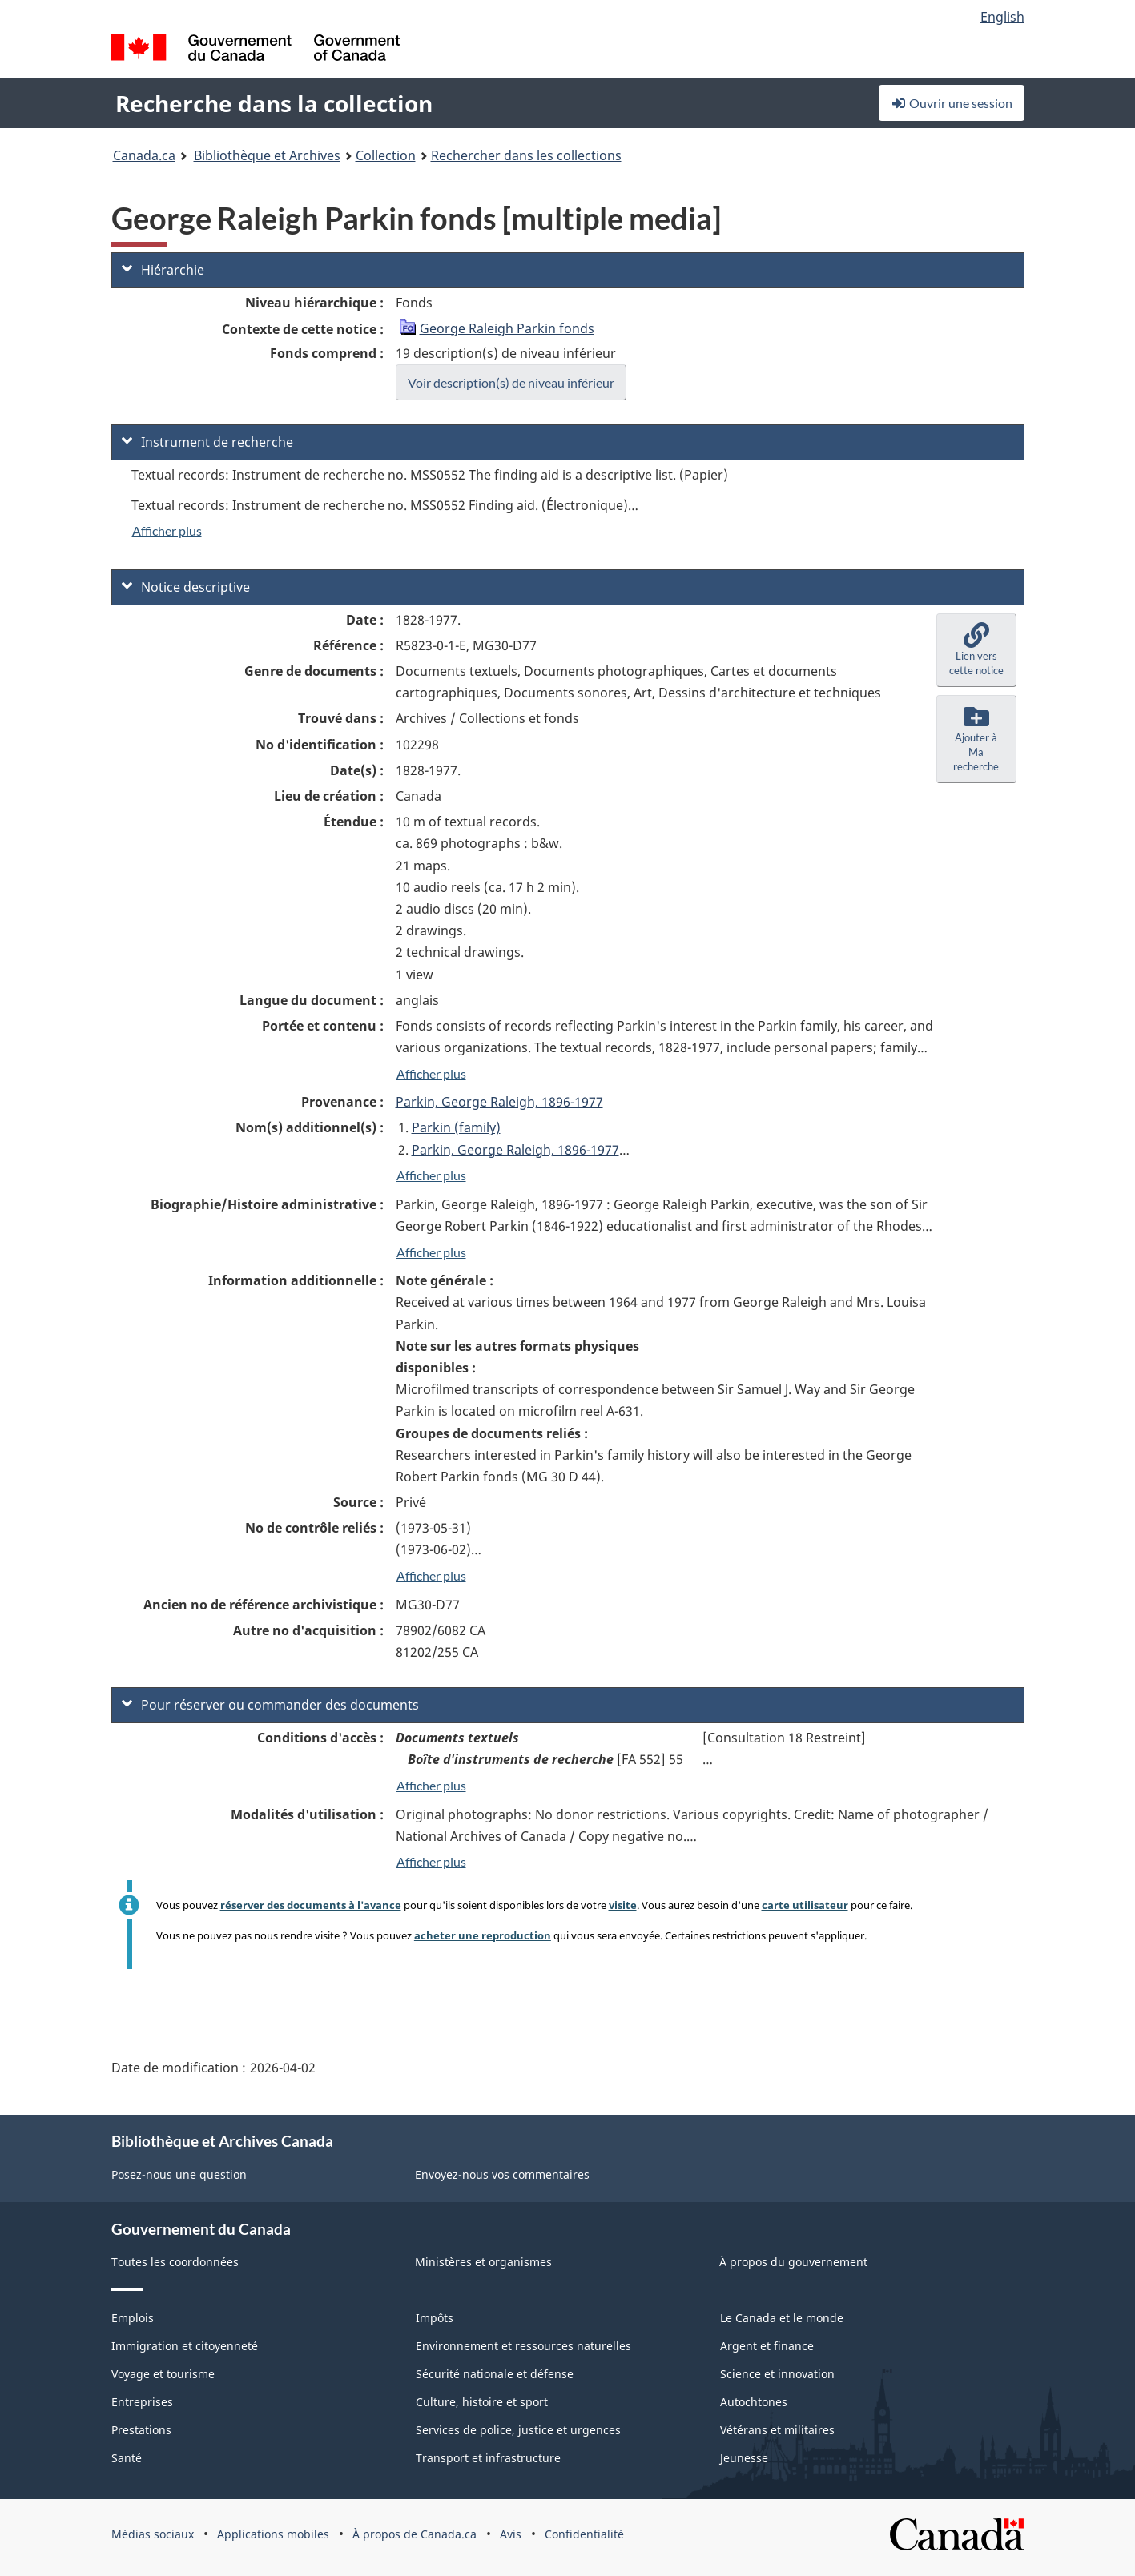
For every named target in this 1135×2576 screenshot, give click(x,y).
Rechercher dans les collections (526, 155)
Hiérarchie (163, 270)
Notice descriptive (186, 587)
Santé (126, 2457)
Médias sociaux (152, 2534)
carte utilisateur (805, 1905)
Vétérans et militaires (777, 2429)
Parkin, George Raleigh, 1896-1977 (499, 1102)
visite (623, 1905)
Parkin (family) (456, 1127)
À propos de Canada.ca (414, 2534)
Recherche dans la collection (274, 103)
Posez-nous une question (179, 2174)
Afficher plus (167, 530)
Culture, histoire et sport (482, 2401)
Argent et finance (767, 2345)
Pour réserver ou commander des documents (270, 1705)
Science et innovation (777, 2373)
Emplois (132, 2317)
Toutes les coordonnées (175, 2261)
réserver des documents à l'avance (310, 1905)
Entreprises (142, 2401)
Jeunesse (744, 2457)
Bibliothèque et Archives (267, 155)
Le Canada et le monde (781, 2317)
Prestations (141, 2429)
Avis (510, 2534)
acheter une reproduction (482, 1935)
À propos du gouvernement (793, 2261)
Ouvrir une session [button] (951, 103)
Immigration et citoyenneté (184, 2345)
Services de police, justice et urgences (518, 2429)
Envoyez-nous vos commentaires (502, 2174)
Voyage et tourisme (163, 2373)
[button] (976, 650)
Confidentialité (584, 2534)
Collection (386, 155)
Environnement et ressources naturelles (523, 2345)
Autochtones (753, 2401)
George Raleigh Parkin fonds (507, 328)
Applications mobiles (273, 2534)
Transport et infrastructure (488, 2457)
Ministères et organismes (483, 2261)
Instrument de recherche (207, 442)
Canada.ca (144, 155)
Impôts (434, 2317)
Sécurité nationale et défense (495, 2373)
